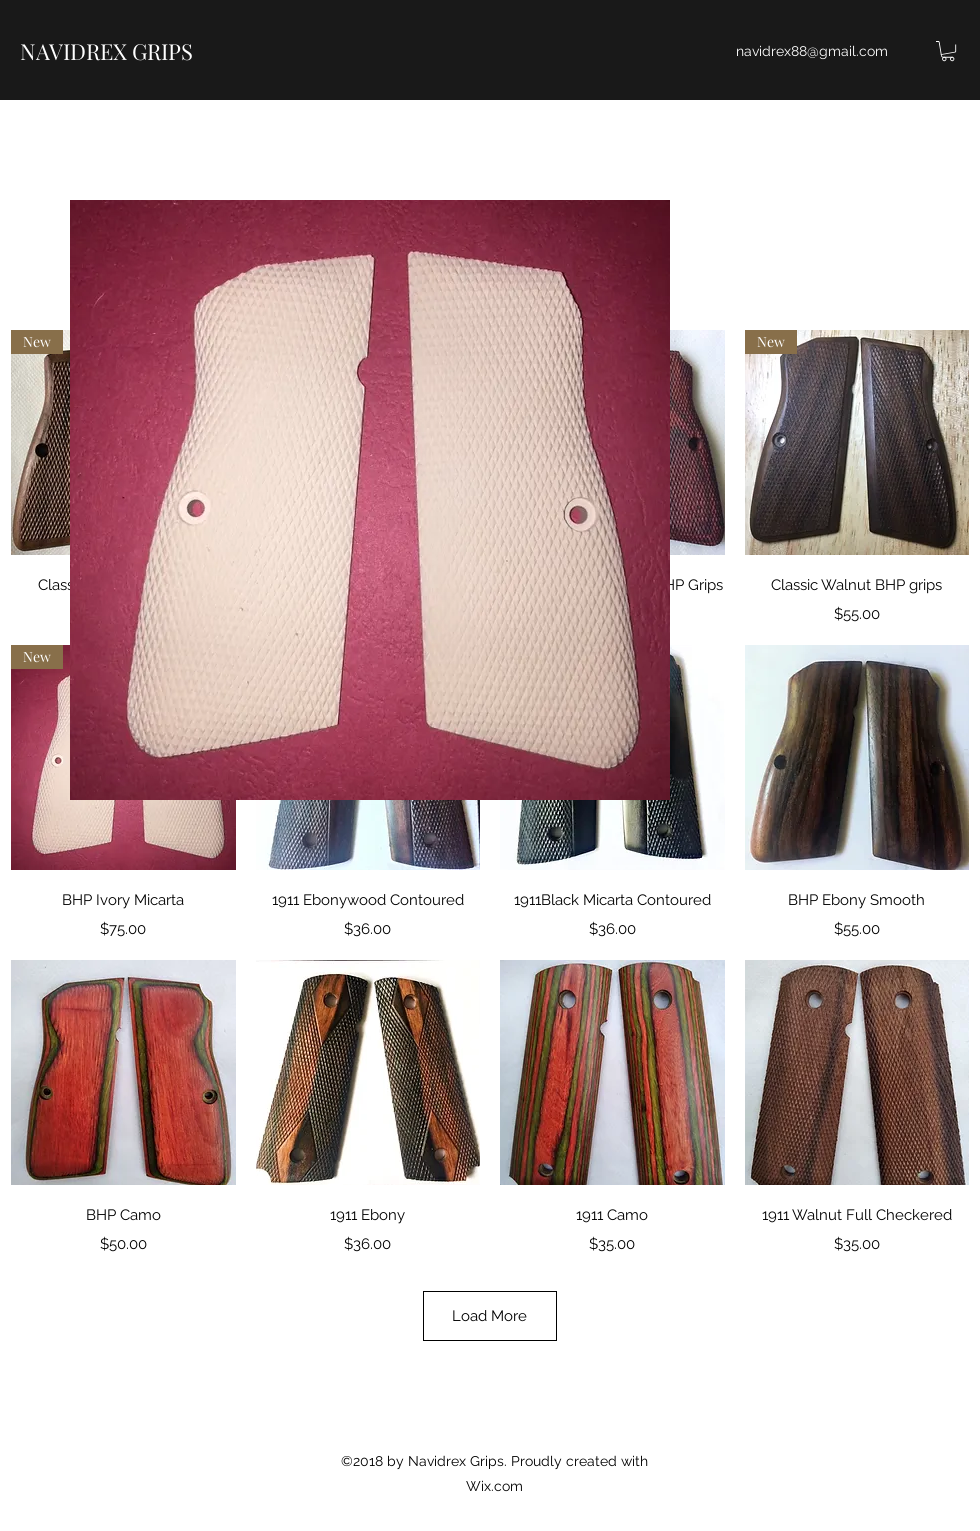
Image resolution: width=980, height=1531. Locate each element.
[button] (948, 51)
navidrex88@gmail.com (812, 51)
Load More (489, 1316)
